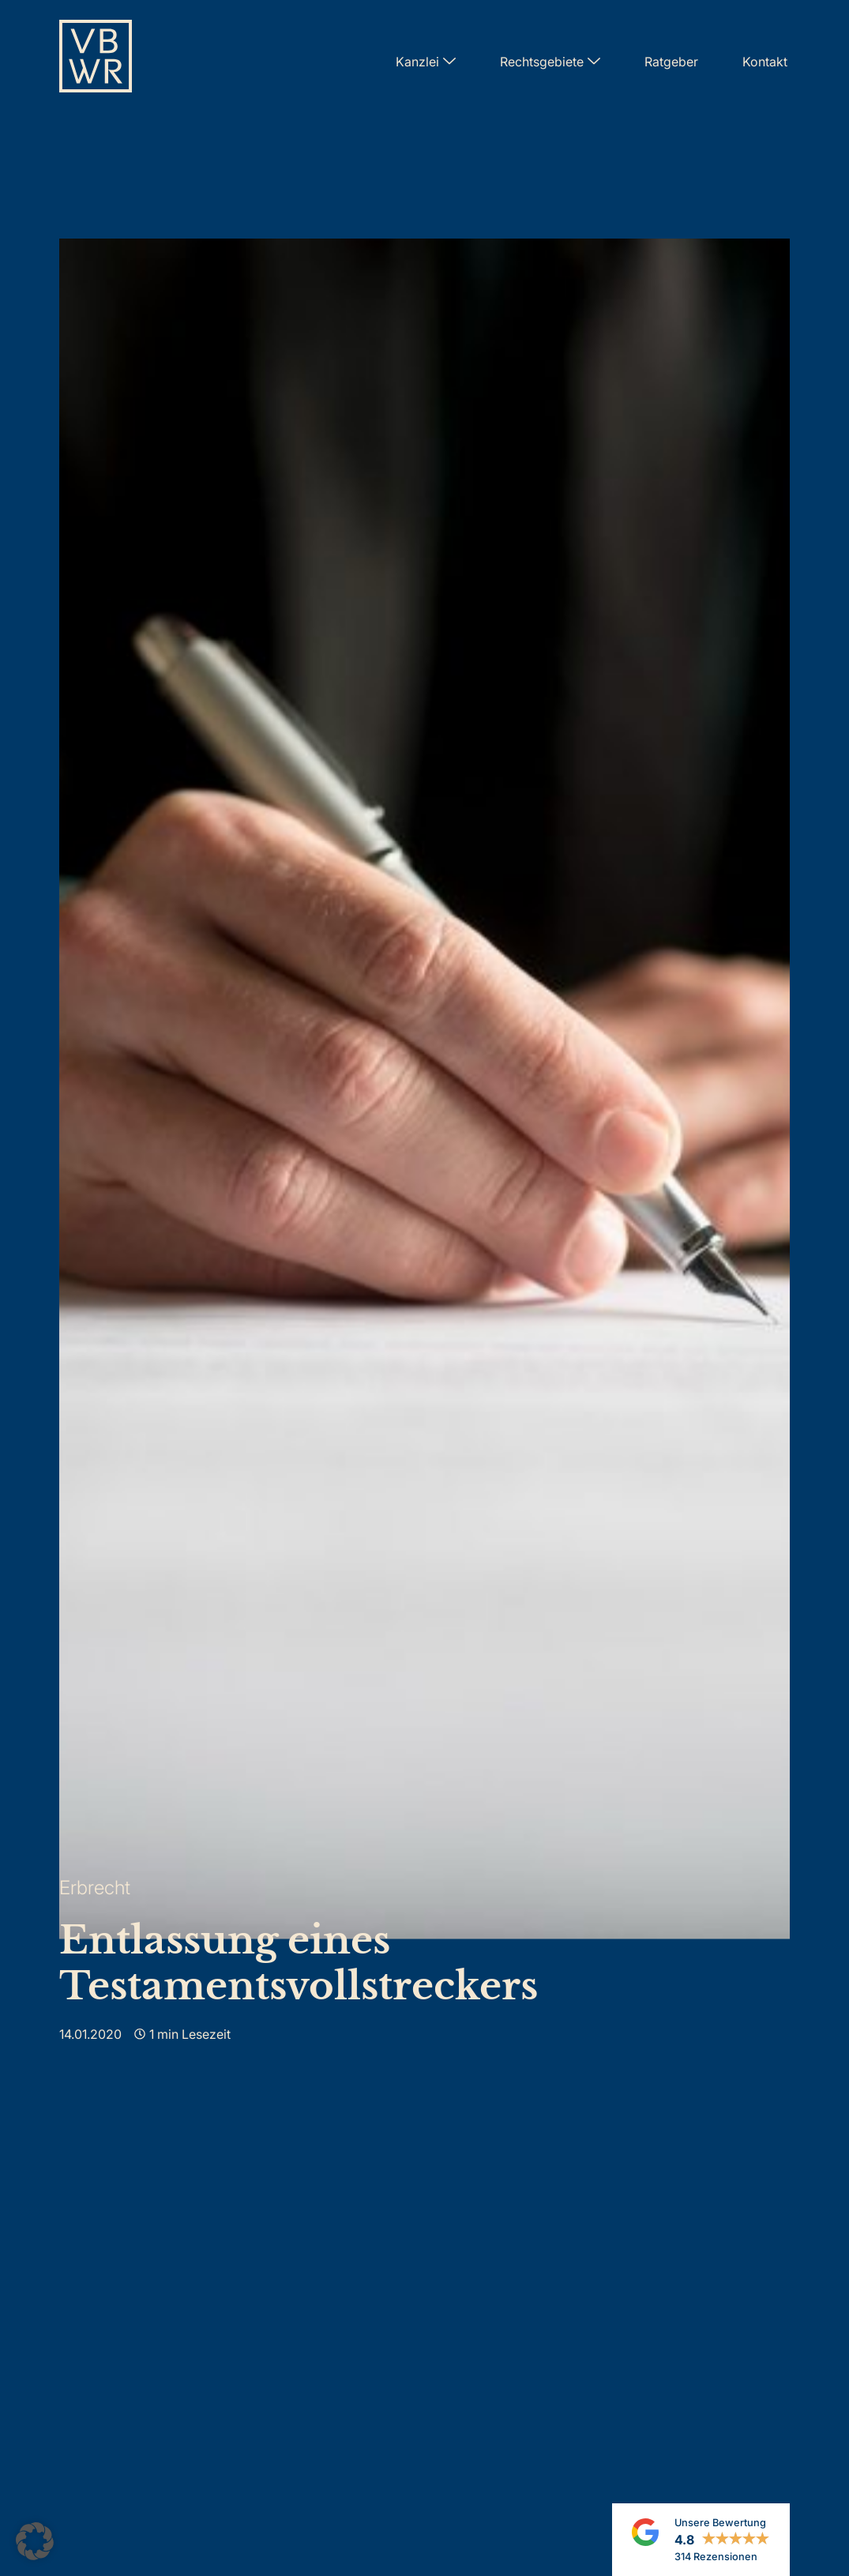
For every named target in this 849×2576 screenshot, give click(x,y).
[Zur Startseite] (95, 61)
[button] (34, 2541)
